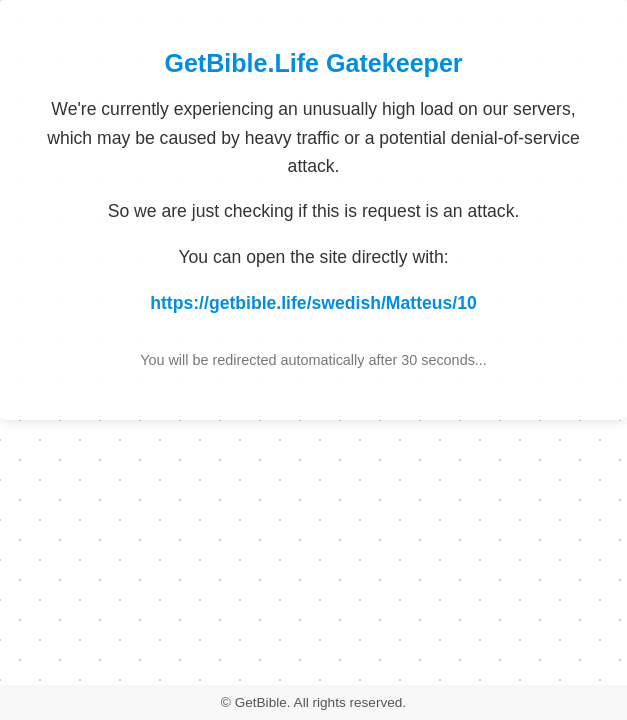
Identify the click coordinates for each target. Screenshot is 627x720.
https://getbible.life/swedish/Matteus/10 (313, 303)
